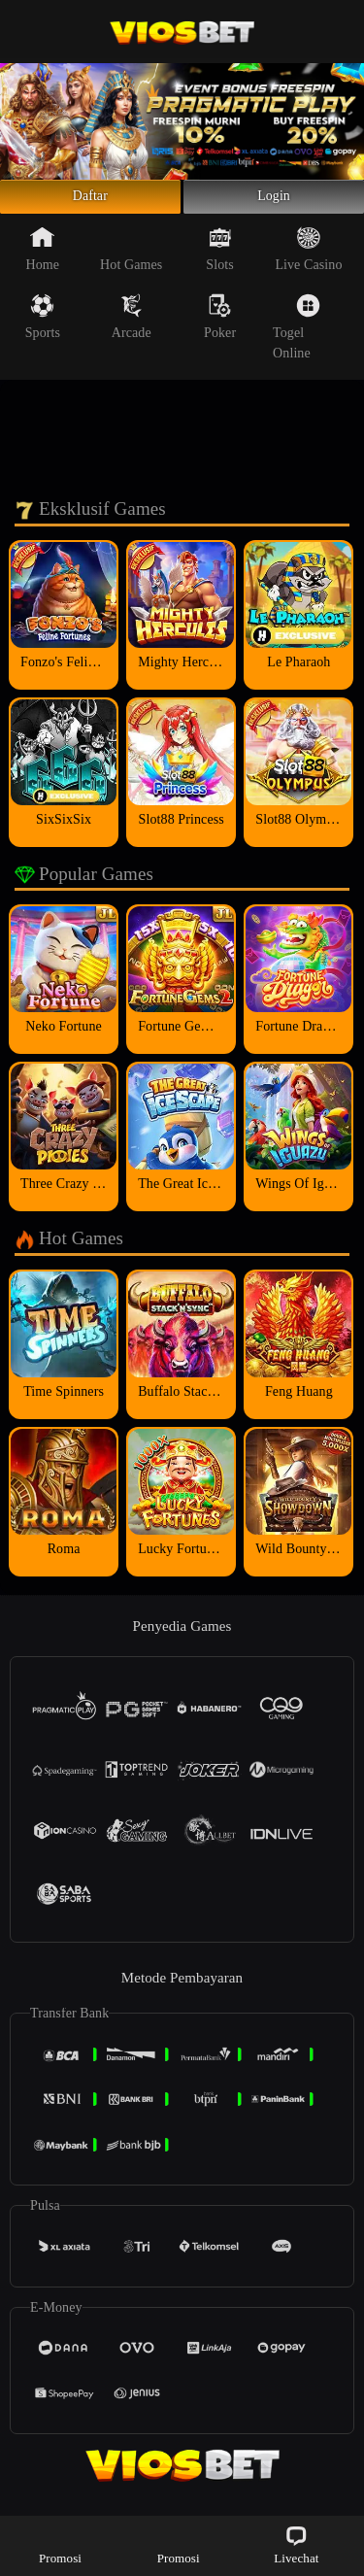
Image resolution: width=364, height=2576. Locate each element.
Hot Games (131, 259)
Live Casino (308, 259)
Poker (220, 327)
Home (43, 259)
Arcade (131, 327)
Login (273, 202)
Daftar (91, 202)
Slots (220, 259)
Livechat (296, 2544)
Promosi (60, 2544)
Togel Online (296, 337)
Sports (42, 327)
